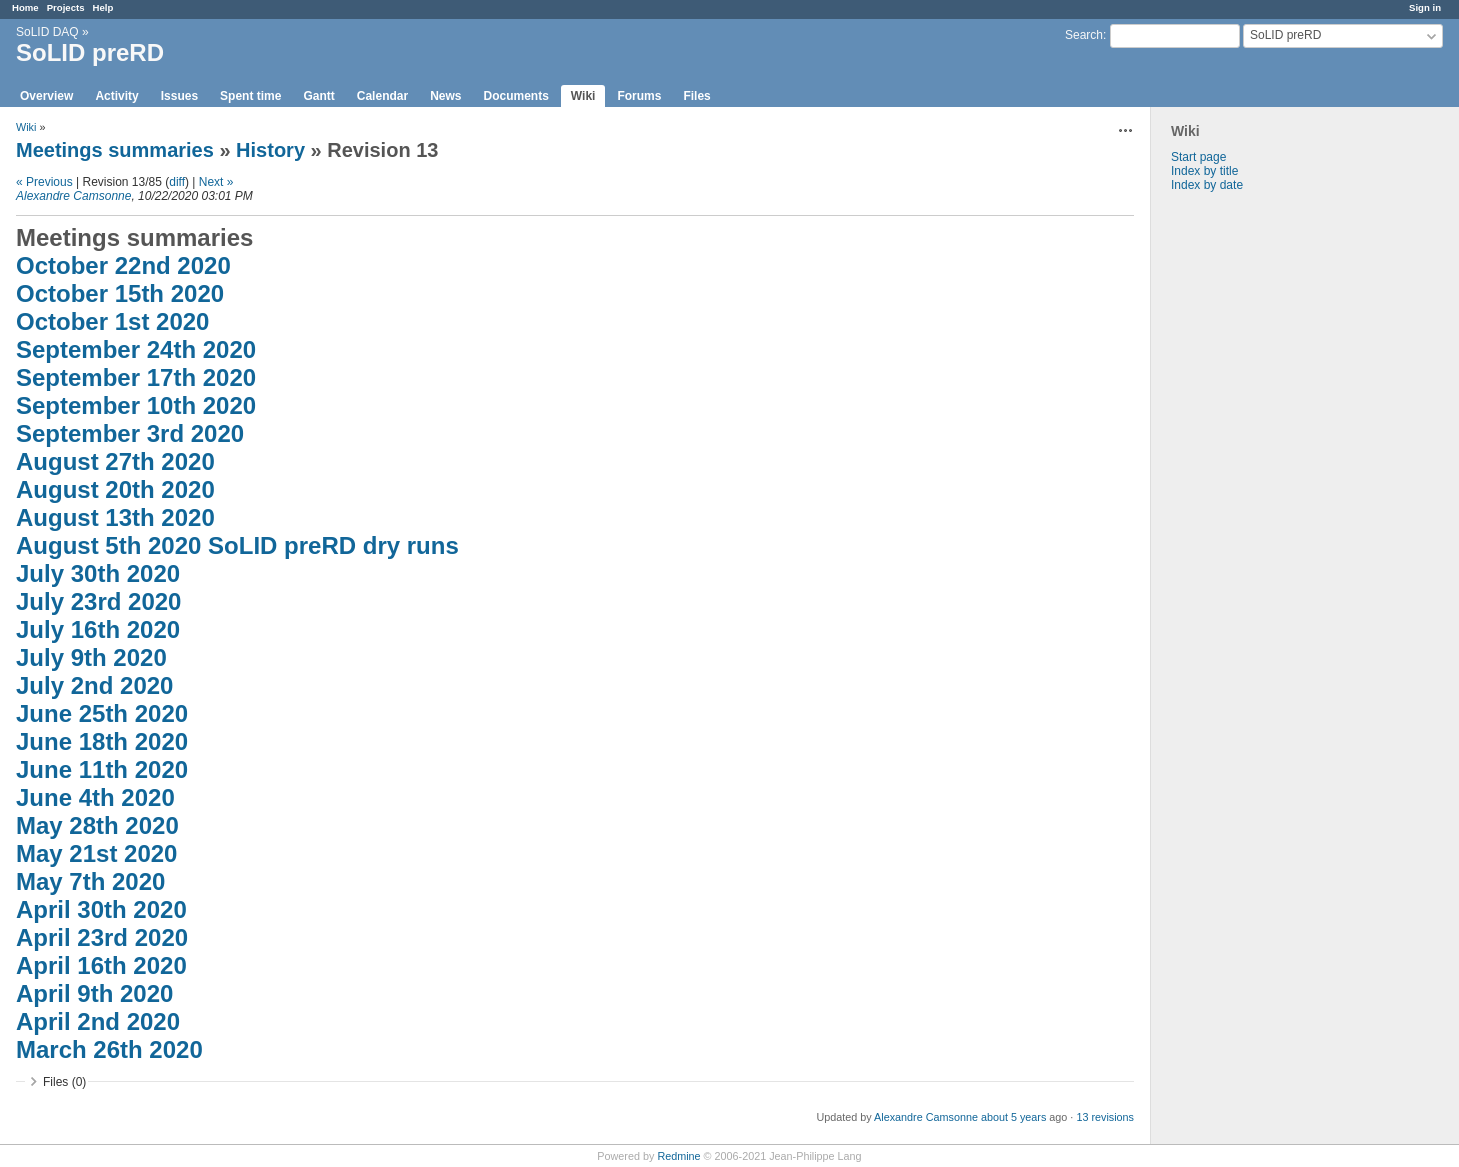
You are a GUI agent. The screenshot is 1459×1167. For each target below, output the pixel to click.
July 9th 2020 (91, 657)
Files (696, 96)
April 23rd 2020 (102, 937)
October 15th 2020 (120, 293)
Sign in (1425, 7)
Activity (116, 96)
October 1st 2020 (112, 321)
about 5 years (1013, 1117)
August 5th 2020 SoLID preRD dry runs (237, 545)
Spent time (250, 96)
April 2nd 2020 (98, 1021)
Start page (1198, 157)
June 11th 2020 (102, 769)
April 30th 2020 (101, 909)
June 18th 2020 (102, 741)
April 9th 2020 (94, 993)
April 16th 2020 (101, 965)
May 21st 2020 (96, 853)
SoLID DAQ (47, 32)
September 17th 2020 (136, 377)
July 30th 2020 (98, 573)
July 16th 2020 (98, 629)
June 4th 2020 (95, 797)
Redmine (678, 1156)
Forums (639, 96)
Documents (516, 96)
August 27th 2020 (115, 461)
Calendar (382, 96)
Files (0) (64, 1082)
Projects (66, 7)
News (445, 96)
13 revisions (1105, 1117)
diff (177, 182)
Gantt (318, 96)
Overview (46, 96)
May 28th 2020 (97, 825)
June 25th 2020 (102, 713)
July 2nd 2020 (94, 685)
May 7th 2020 (90, 881)
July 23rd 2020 (98, 601)
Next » (216, 182)
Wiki (583, 96)
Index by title (1204, 171)
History (270, 150)
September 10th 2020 (136, 405)
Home (25, 7)
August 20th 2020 (115, 489)
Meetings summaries (115, 150)
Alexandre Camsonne (73, 196)
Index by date (1207, 185)
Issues (179, 96)
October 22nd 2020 (123, 265)
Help (103, 7)
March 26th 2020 (109, 1049)
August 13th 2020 (115, 517)
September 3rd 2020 (130, 433)
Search (1084, 35)
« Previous (44, 182)
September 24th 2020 (136, 349)
